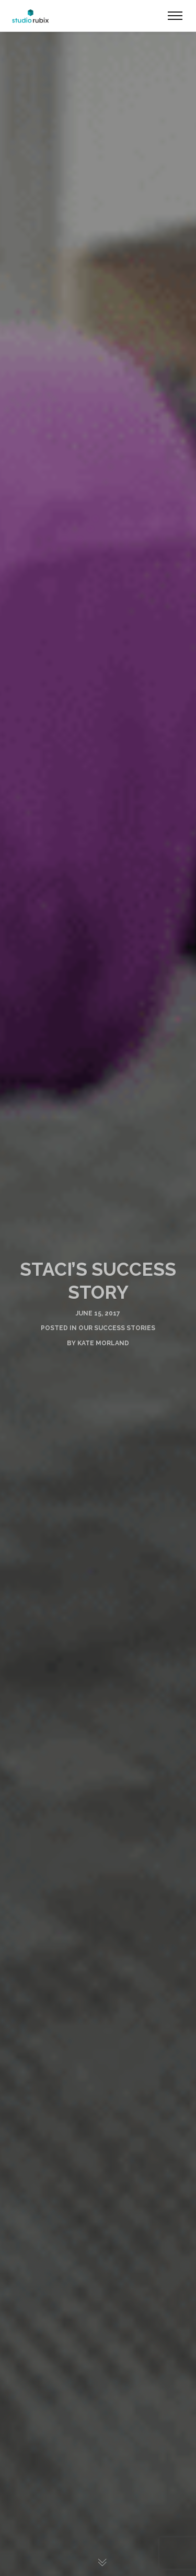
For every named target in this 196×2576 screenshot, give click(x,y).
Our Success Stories (116, 1328)
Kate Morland (103, 1343)
